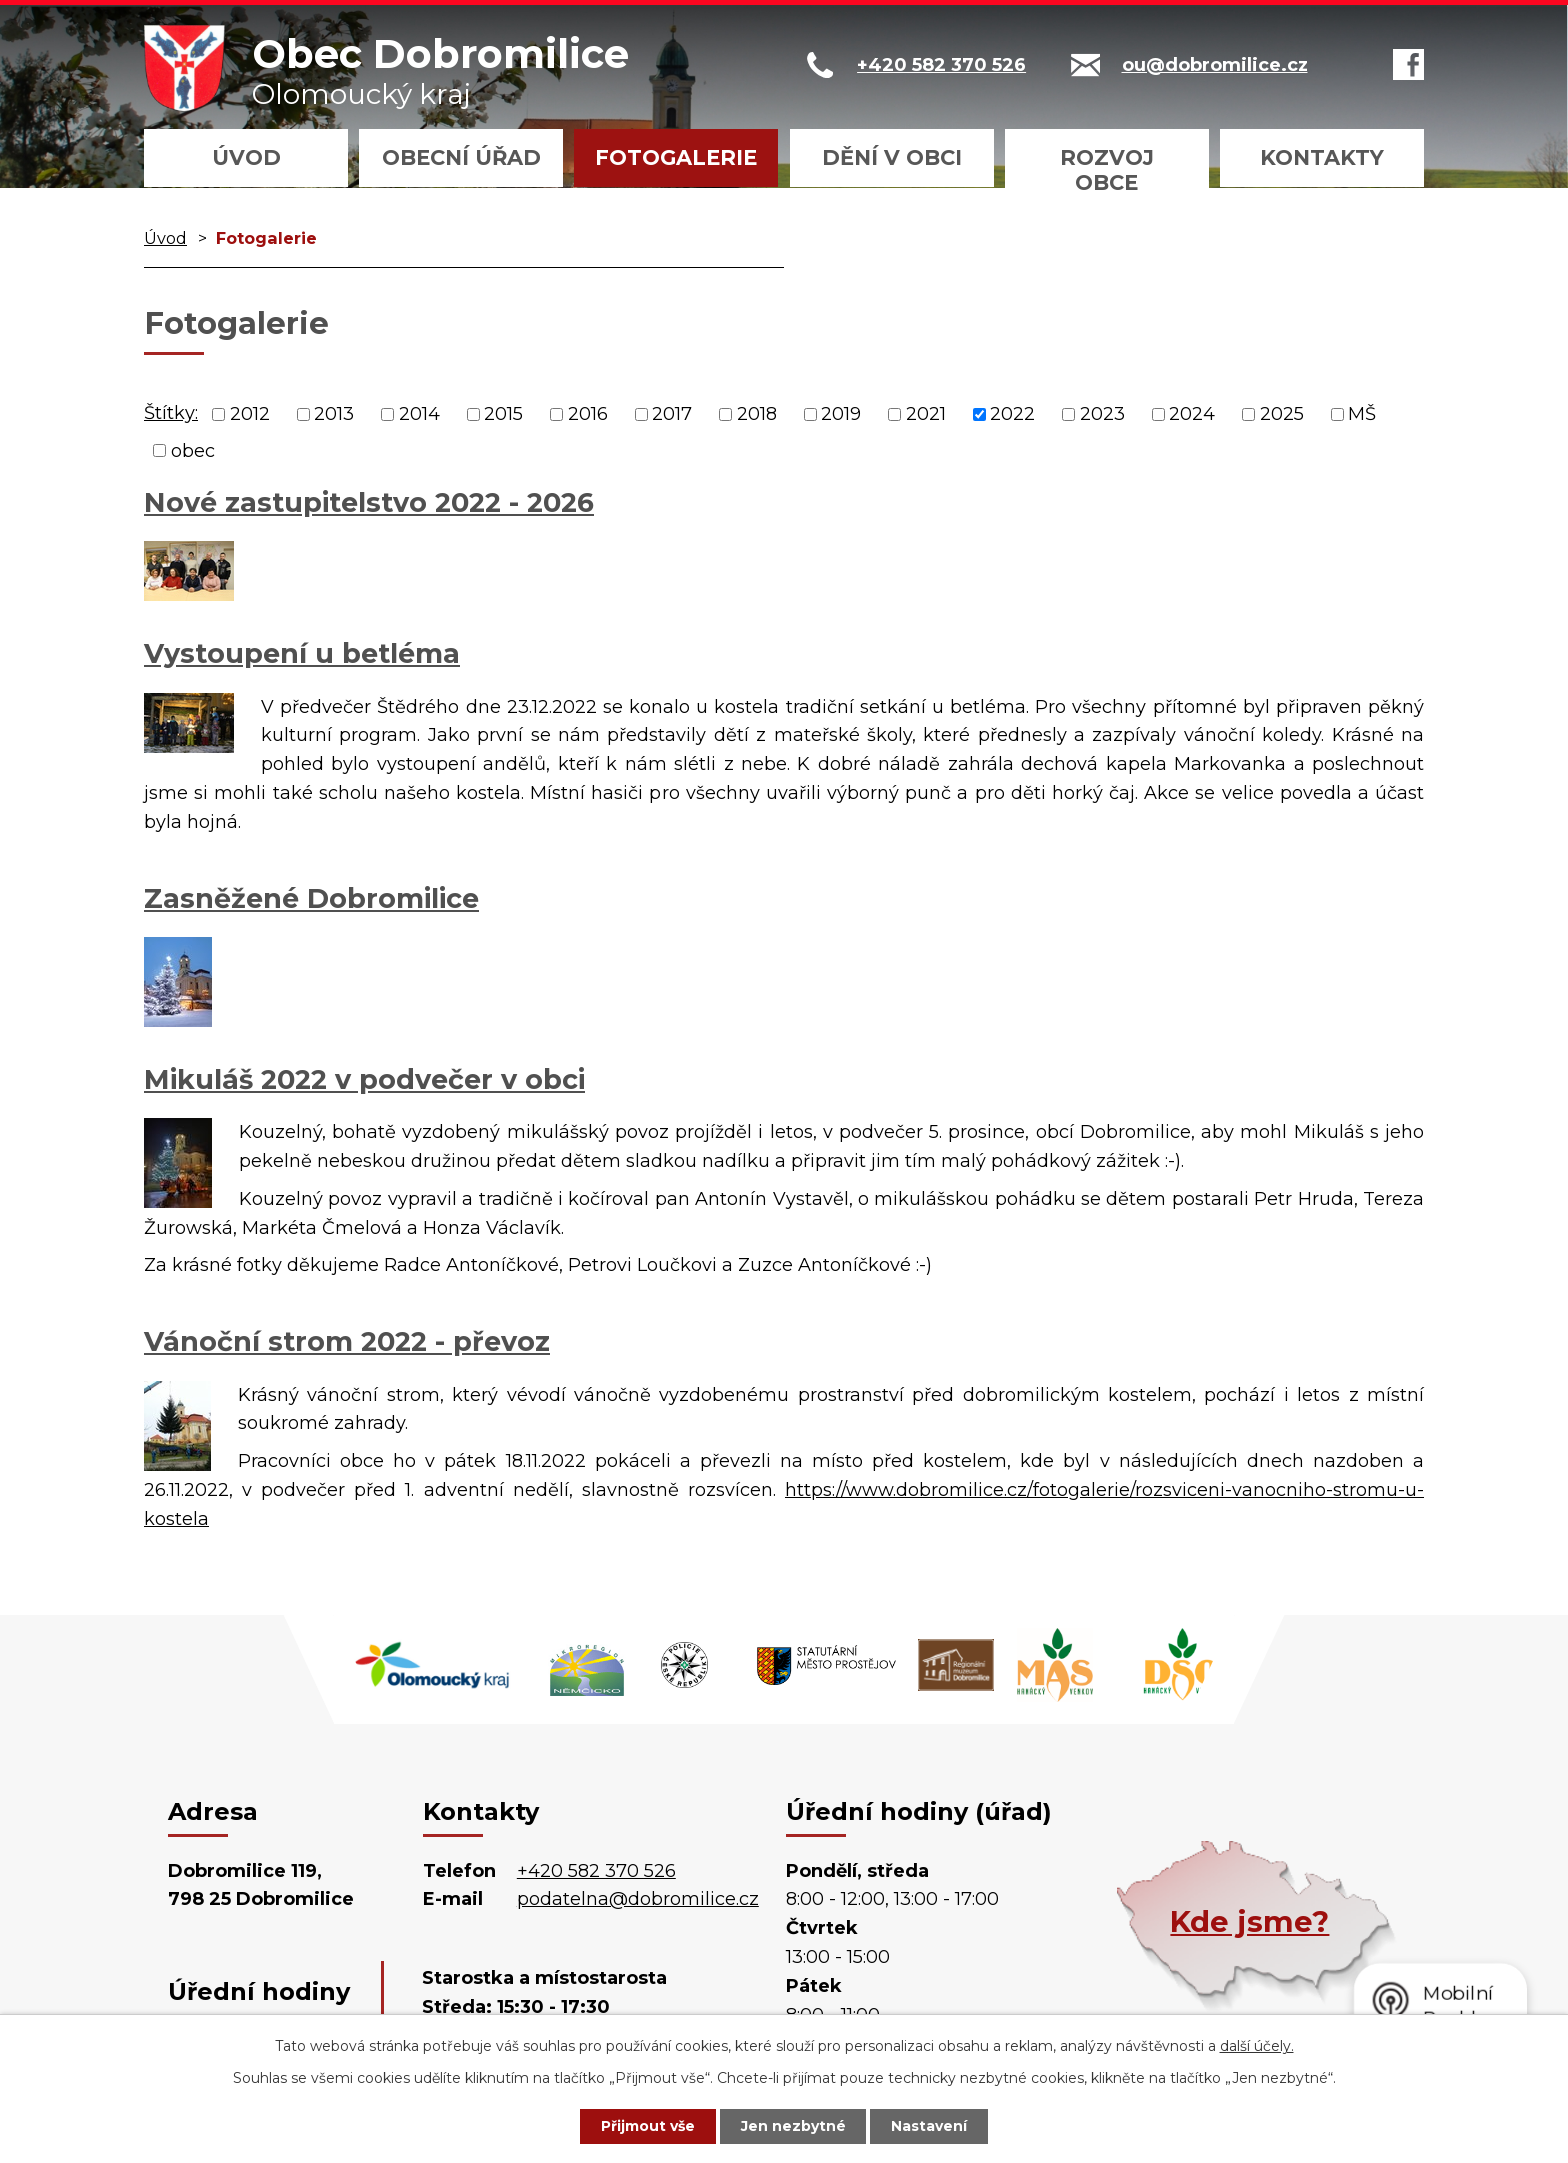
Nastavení (930, 2126)
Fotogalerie (676, 157)
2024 (1192, 414)
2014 (419, 414)
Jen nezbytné (793, 2126)
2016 (588, 414)
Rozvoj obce (1107, 170)
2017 (672, 414)
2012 (250, 414)
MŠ (1362, 414)
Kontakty (1322, 157)
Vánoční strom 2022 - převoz (347, 1341)
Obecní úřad (461, 157)
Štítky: (171, 413)
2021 (926, 414)
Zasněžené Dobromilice (311, 898)
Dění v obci (892, 157)
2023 (1102, 414)
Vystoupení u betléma (302, 653)
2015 (503, 414)
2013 (334, 414)
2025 (1282, 414)
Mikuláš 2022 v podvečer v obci (364, 1079)
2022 (1012, 414)
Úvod (246, 157)
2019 (841, 414)
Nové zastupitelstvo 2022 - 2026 (369, 502)
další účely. (1257, 2046)
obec (193, 450)
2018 (757, 414)
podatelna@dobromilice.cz (638, 1899)
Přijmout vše (648, 2126)
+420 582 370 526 (596, 1871)
